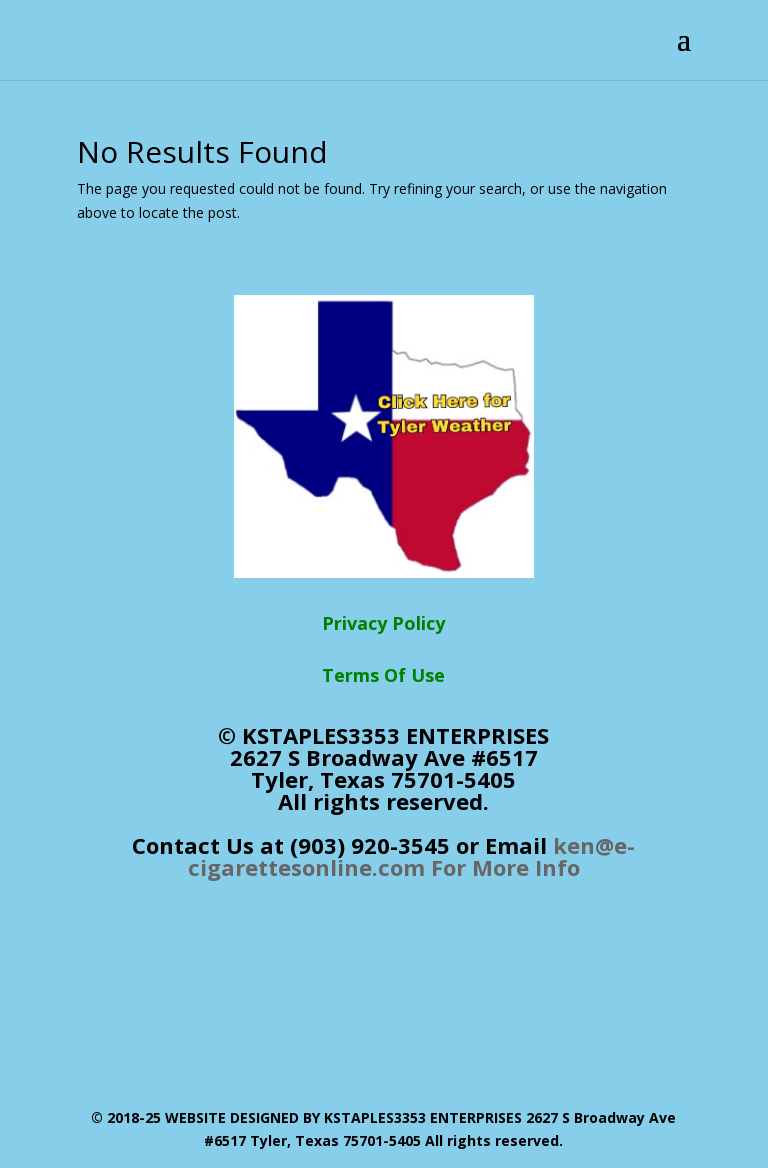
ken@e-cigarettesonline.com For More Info (412, 856)
